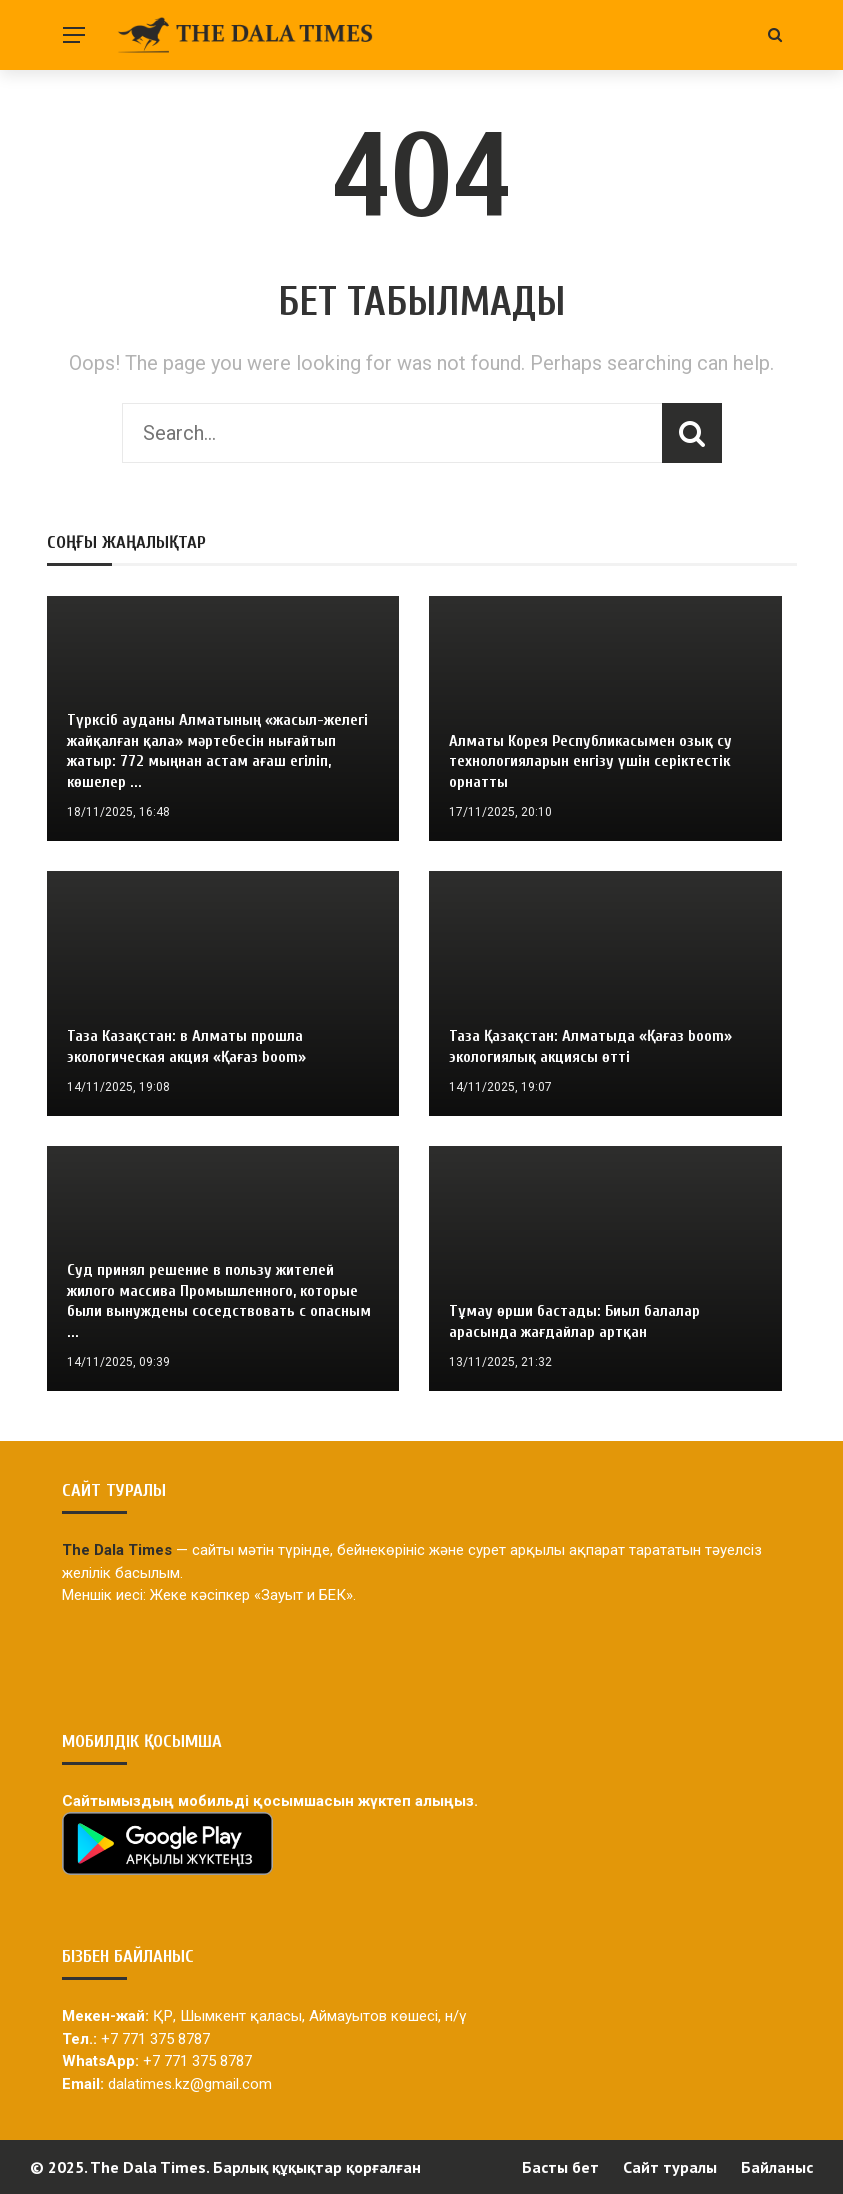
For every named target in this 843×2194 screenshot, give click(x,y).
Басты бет (560, 2167)
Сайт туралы (670, 2167)
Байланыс (777, 2167)
